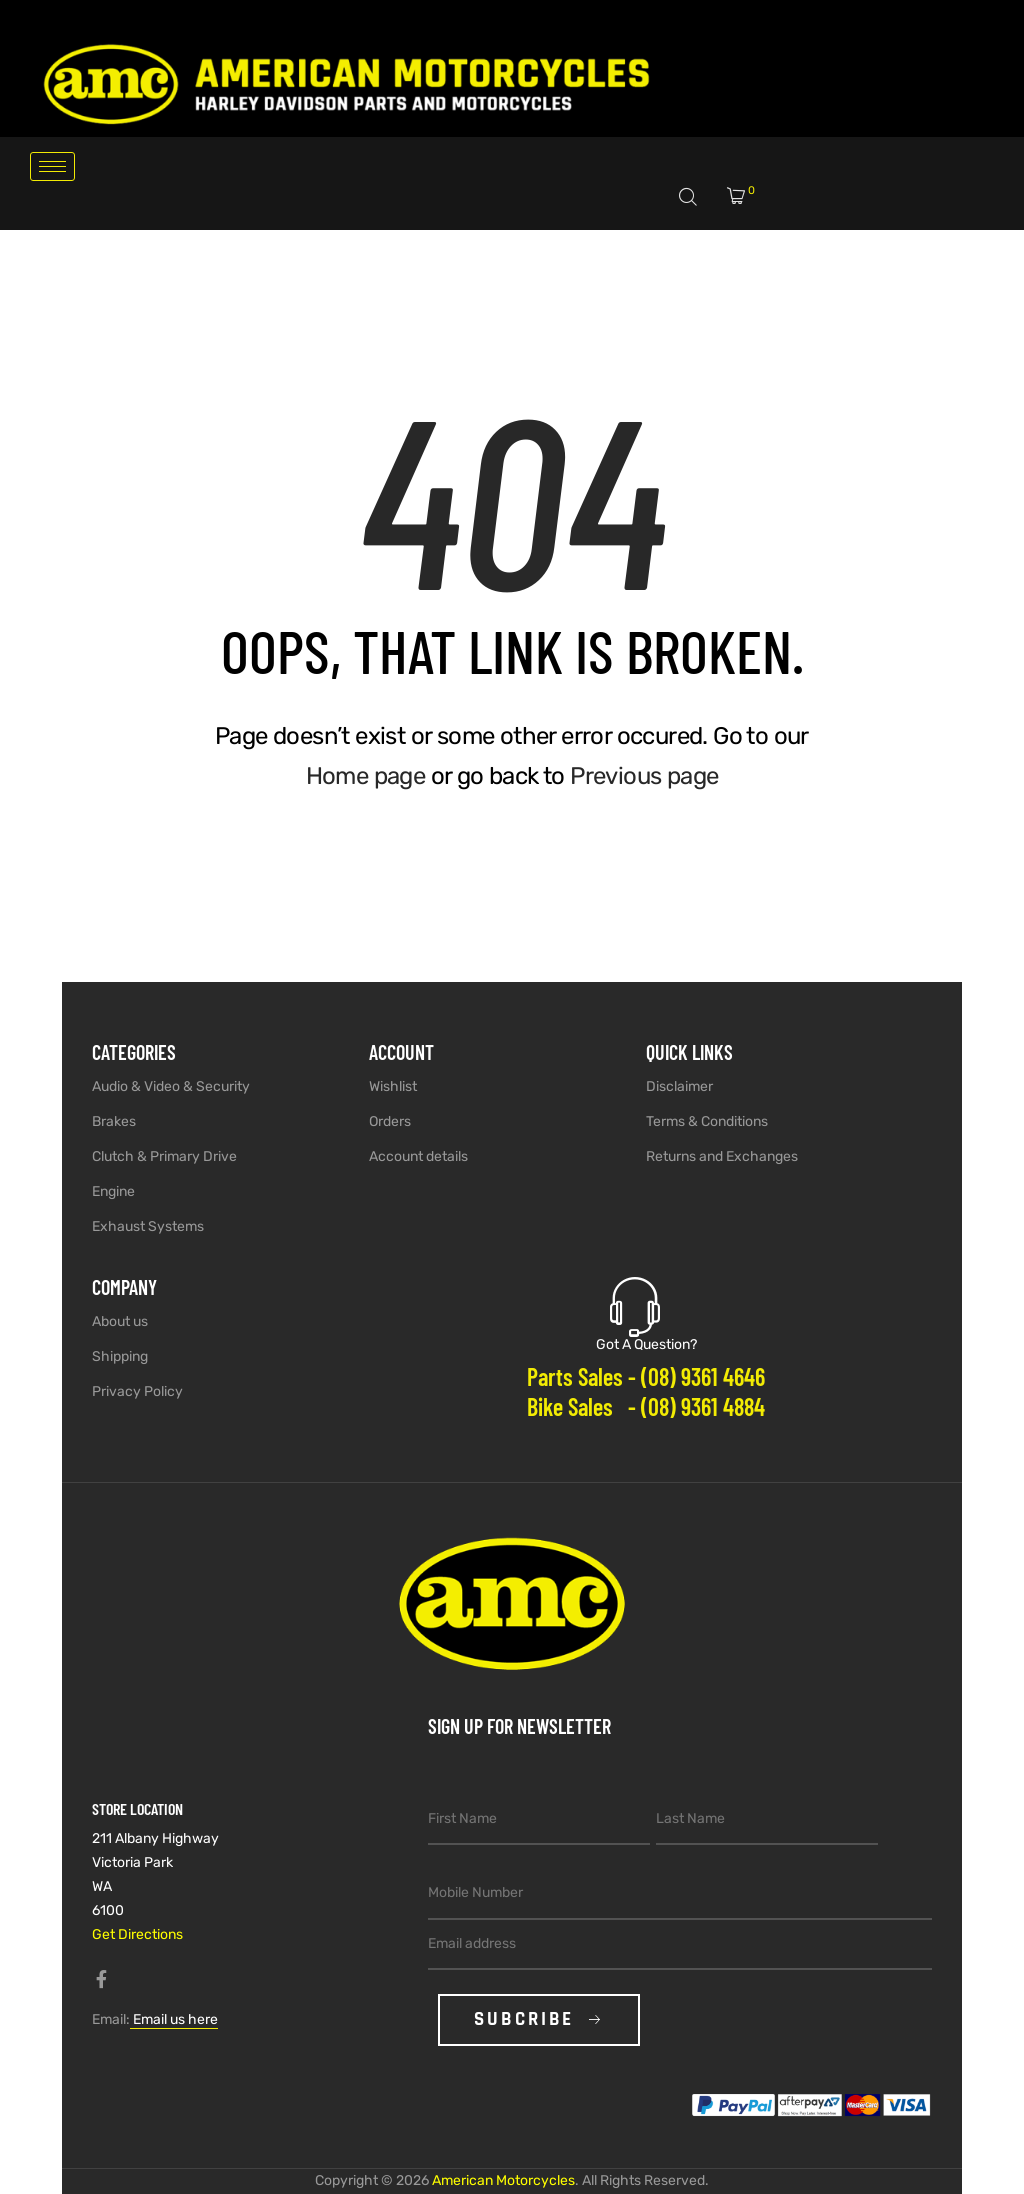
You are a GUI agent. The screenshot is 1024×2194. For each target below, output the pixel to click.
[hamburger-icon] (52, 166)
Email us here (174, 2019)
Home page (366, 776)
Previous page (644, 776)
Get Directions (137, 1934)
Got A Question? (646, 1344)
